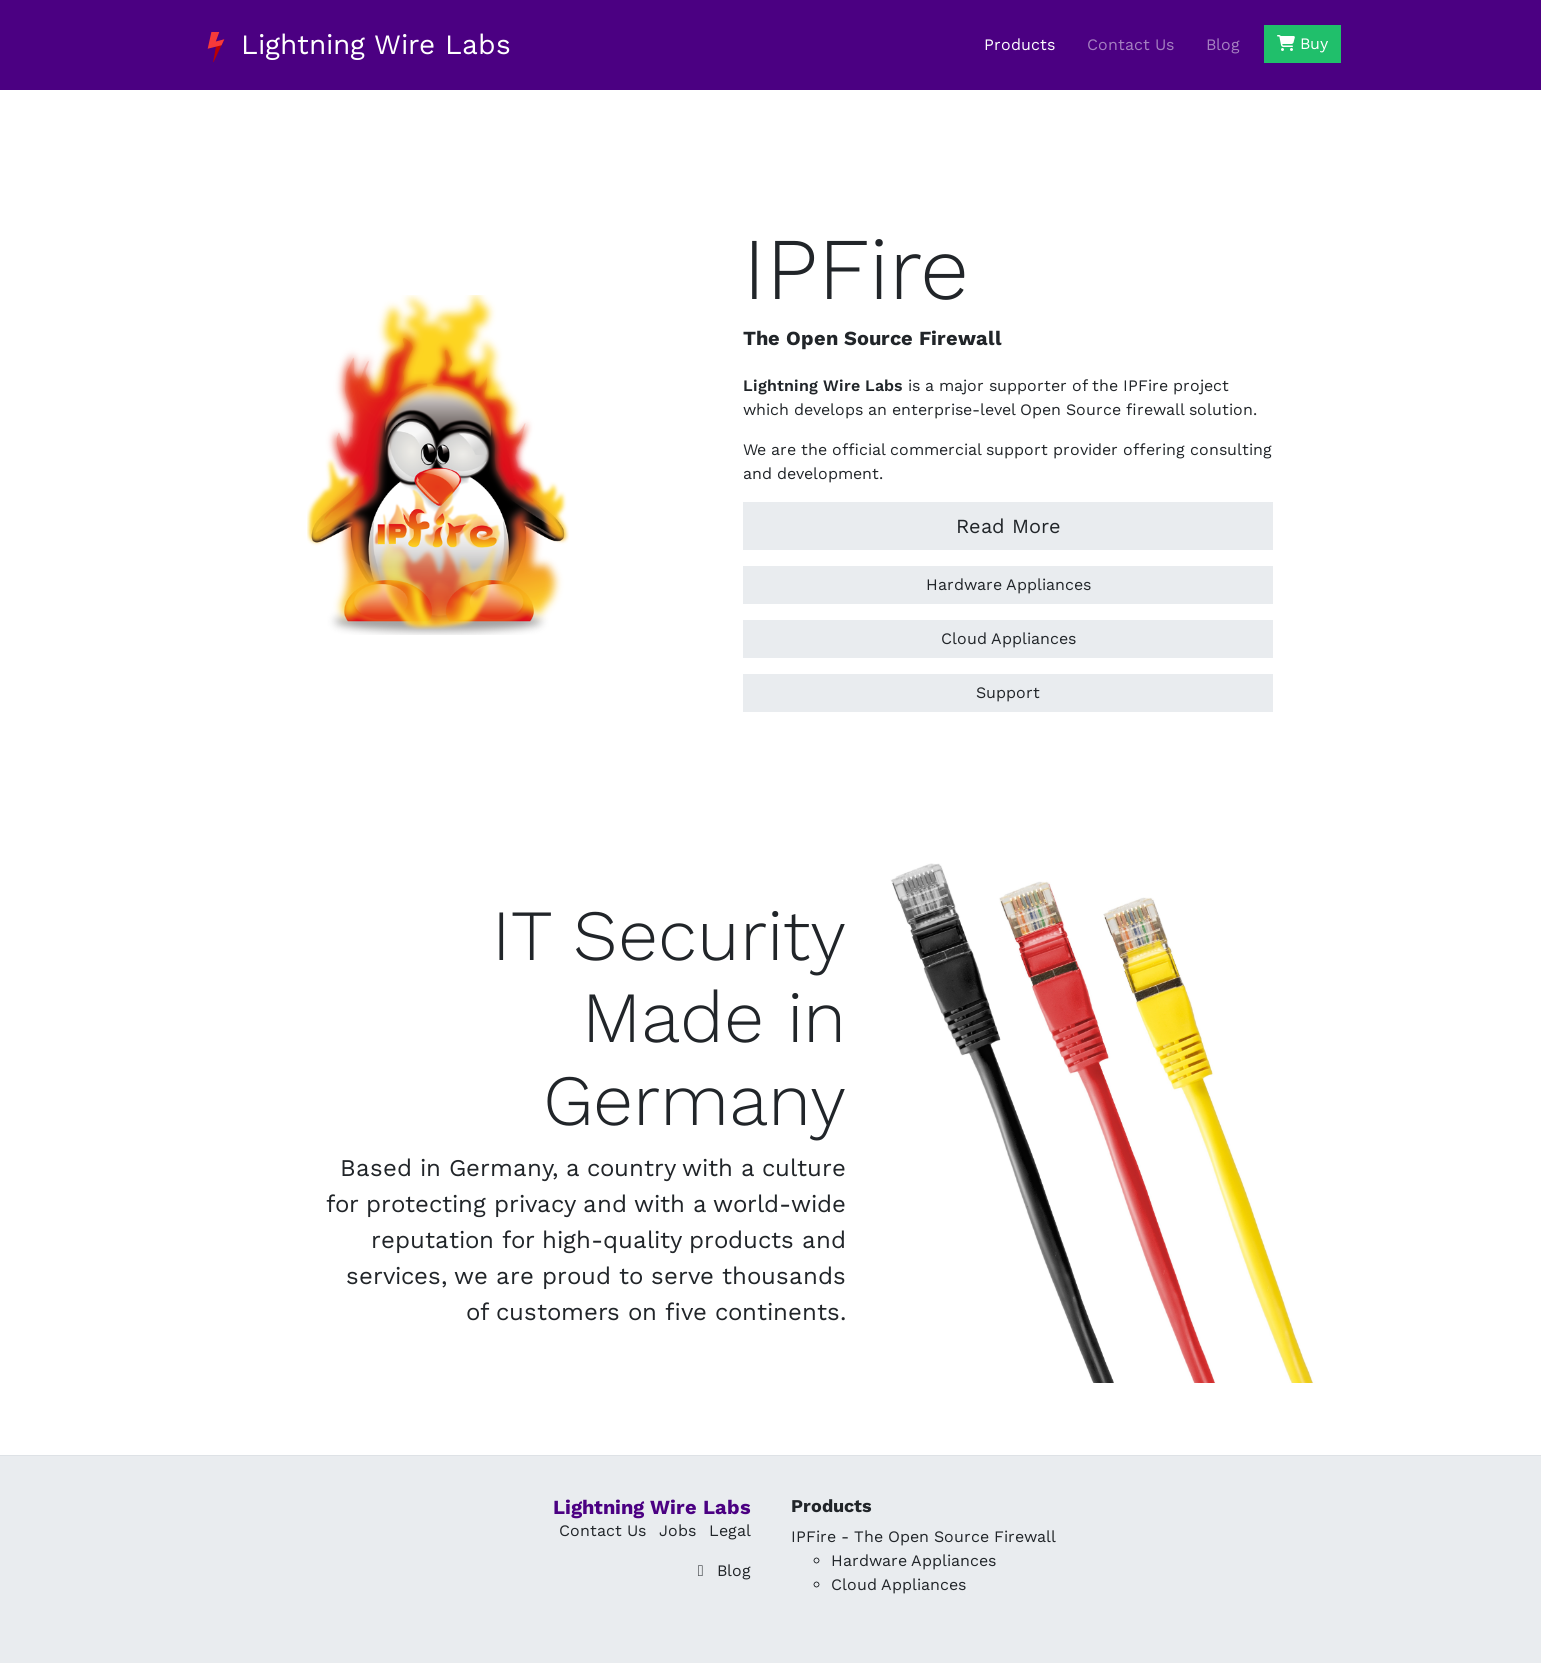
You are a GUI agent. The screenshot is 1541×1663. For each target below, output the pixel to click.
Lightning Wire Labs (356, 45)
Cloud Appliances (1008, 638)
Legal (730, 1530)
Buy (1302, 43)
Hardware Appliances (1008, 584)
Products (1019, 44)
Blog (1223, 44)
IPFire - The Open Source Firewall (923, 1536)
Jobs (677, 1530)
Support (1008, 692)
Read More (1008, 526)
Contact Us (1130, 44)
